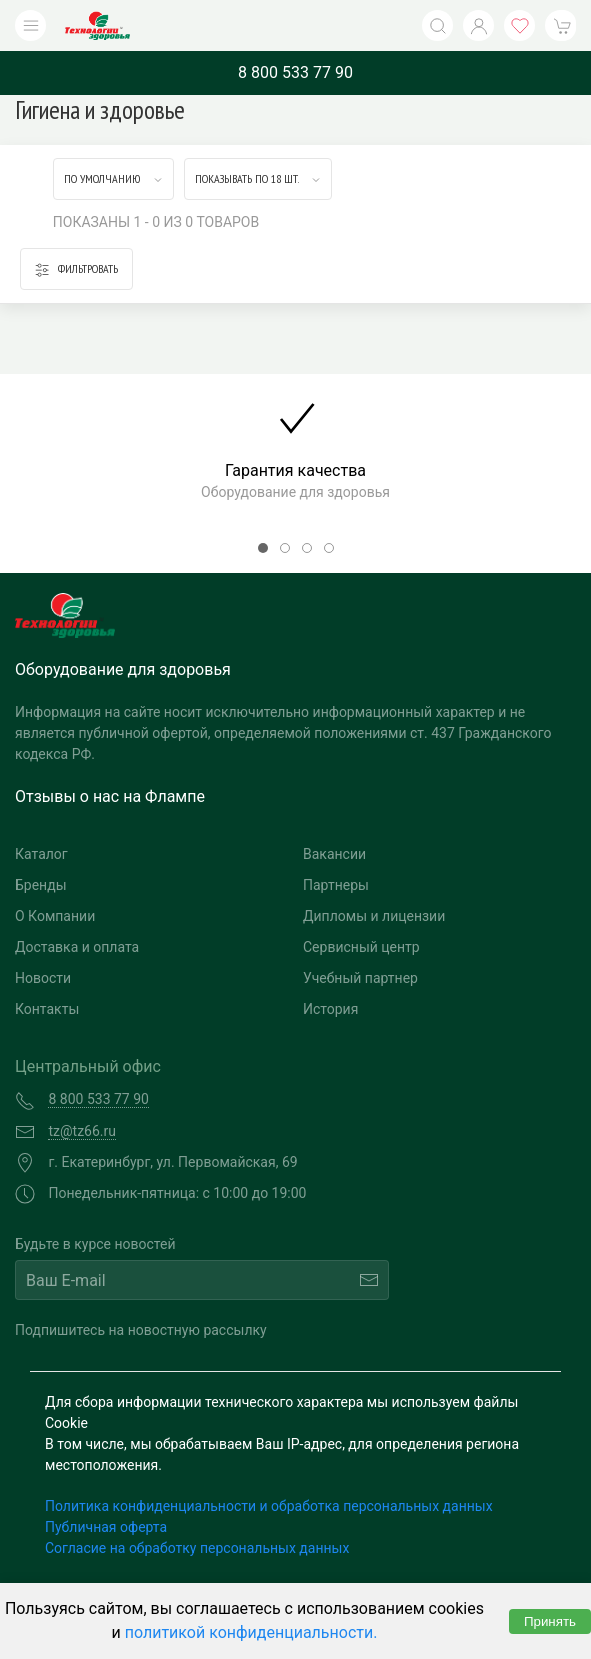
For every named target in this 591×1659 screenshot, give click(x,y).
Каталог (41, 854)
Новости (43, 978)
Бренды (41, 885)
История (330, 1009)
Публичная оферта (106, 1527)
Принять (550, 1621)
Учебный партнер (360, 978)
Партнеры (336, 885)
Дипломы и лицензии (374, 916)
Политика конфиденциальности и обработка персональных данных (269, 1506)
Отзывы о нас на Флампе (110, 796)
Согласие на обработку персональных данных (197, 1548)
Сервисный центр (361, 947)
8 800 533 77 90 (295, 72)
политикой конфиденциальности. (251, 1632)
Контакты (47, 1009)
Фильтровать (76, 269)
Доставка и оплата (77, 947)
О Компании (55, 916)
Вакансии (334, 854)
